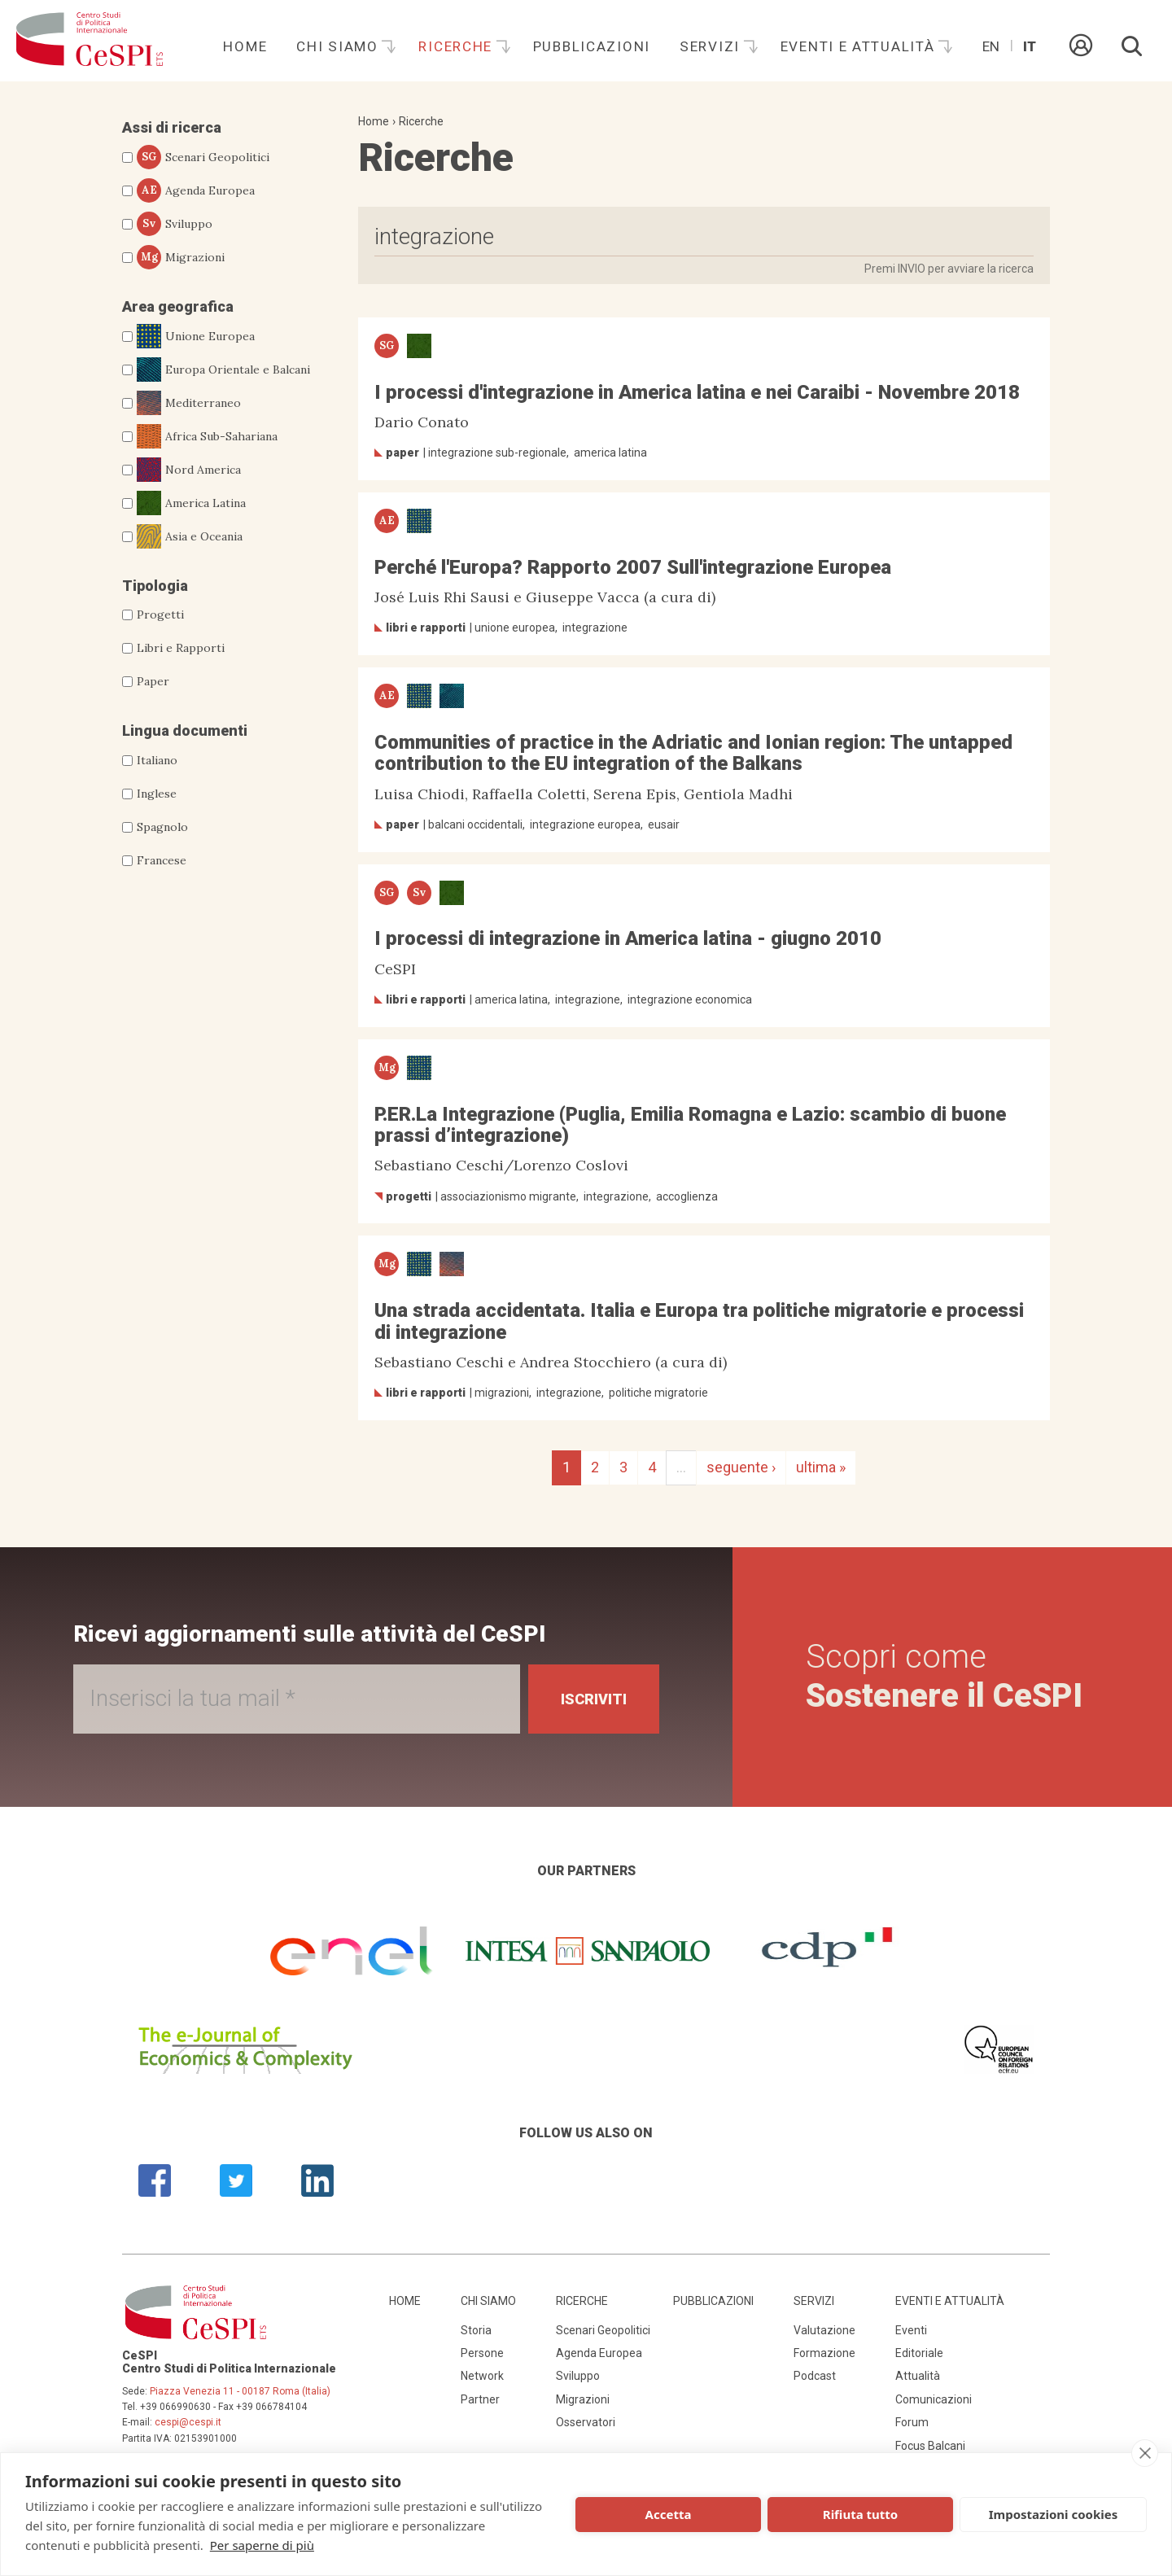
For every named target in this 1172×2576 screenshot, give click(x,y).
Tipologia (155, 585)
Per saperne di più (262, 2545)
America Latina (191, 503)
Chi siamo (339, 46)
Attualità (917, 2375)
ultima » (821, 1467)
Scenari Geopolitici (203, 157)
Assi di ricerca (171, 127)
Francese (161, 860)
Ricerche (457, 46)
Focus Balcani (930, 2445)
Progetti (160, 614)
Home (245, 46)
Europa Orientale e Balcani (223, 369)
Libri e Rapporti (181, 648)
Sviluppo (174, 224)
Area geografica (178, 306)
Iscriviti (594, 1699)
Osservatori (585, 2422)
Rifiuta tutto (860, 2514)
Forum (912, 2422)
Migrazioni (181, 257)
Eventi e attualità (860, 46)
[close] (1144, 2453)
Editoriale (919, 2353)
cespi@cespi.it (188, 2422)
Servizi (712, 46)
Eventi (911, 2330)
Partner (480, 2399)
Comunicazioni (933, 2399)
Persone (482, 2353)
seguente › (741, 1467)
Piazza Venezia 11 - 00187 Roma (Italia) (240, 2391)
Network (482, 2375)
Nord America (189, 469)
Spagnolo (162, 827)
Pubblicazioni (591, 46)
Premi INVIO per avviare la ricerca (949, 268)
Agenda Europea (196, 190)
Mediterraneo (189, 403)
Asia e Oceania (190, 536)
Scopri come (944, 1676)
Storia (476, 2330)
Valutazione (824, 2330)
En (990, 46)
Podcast (815, 2375)
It (1029, 46)
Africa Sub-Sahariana (207, 436)
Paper (153, 681)
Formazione (824, 2353)
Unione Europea (196, 336)
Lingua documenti (184, 730)
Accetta (668, 2514)
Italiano (157, 760)
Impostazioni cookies (1053, 2514)
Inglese (157, 793)
